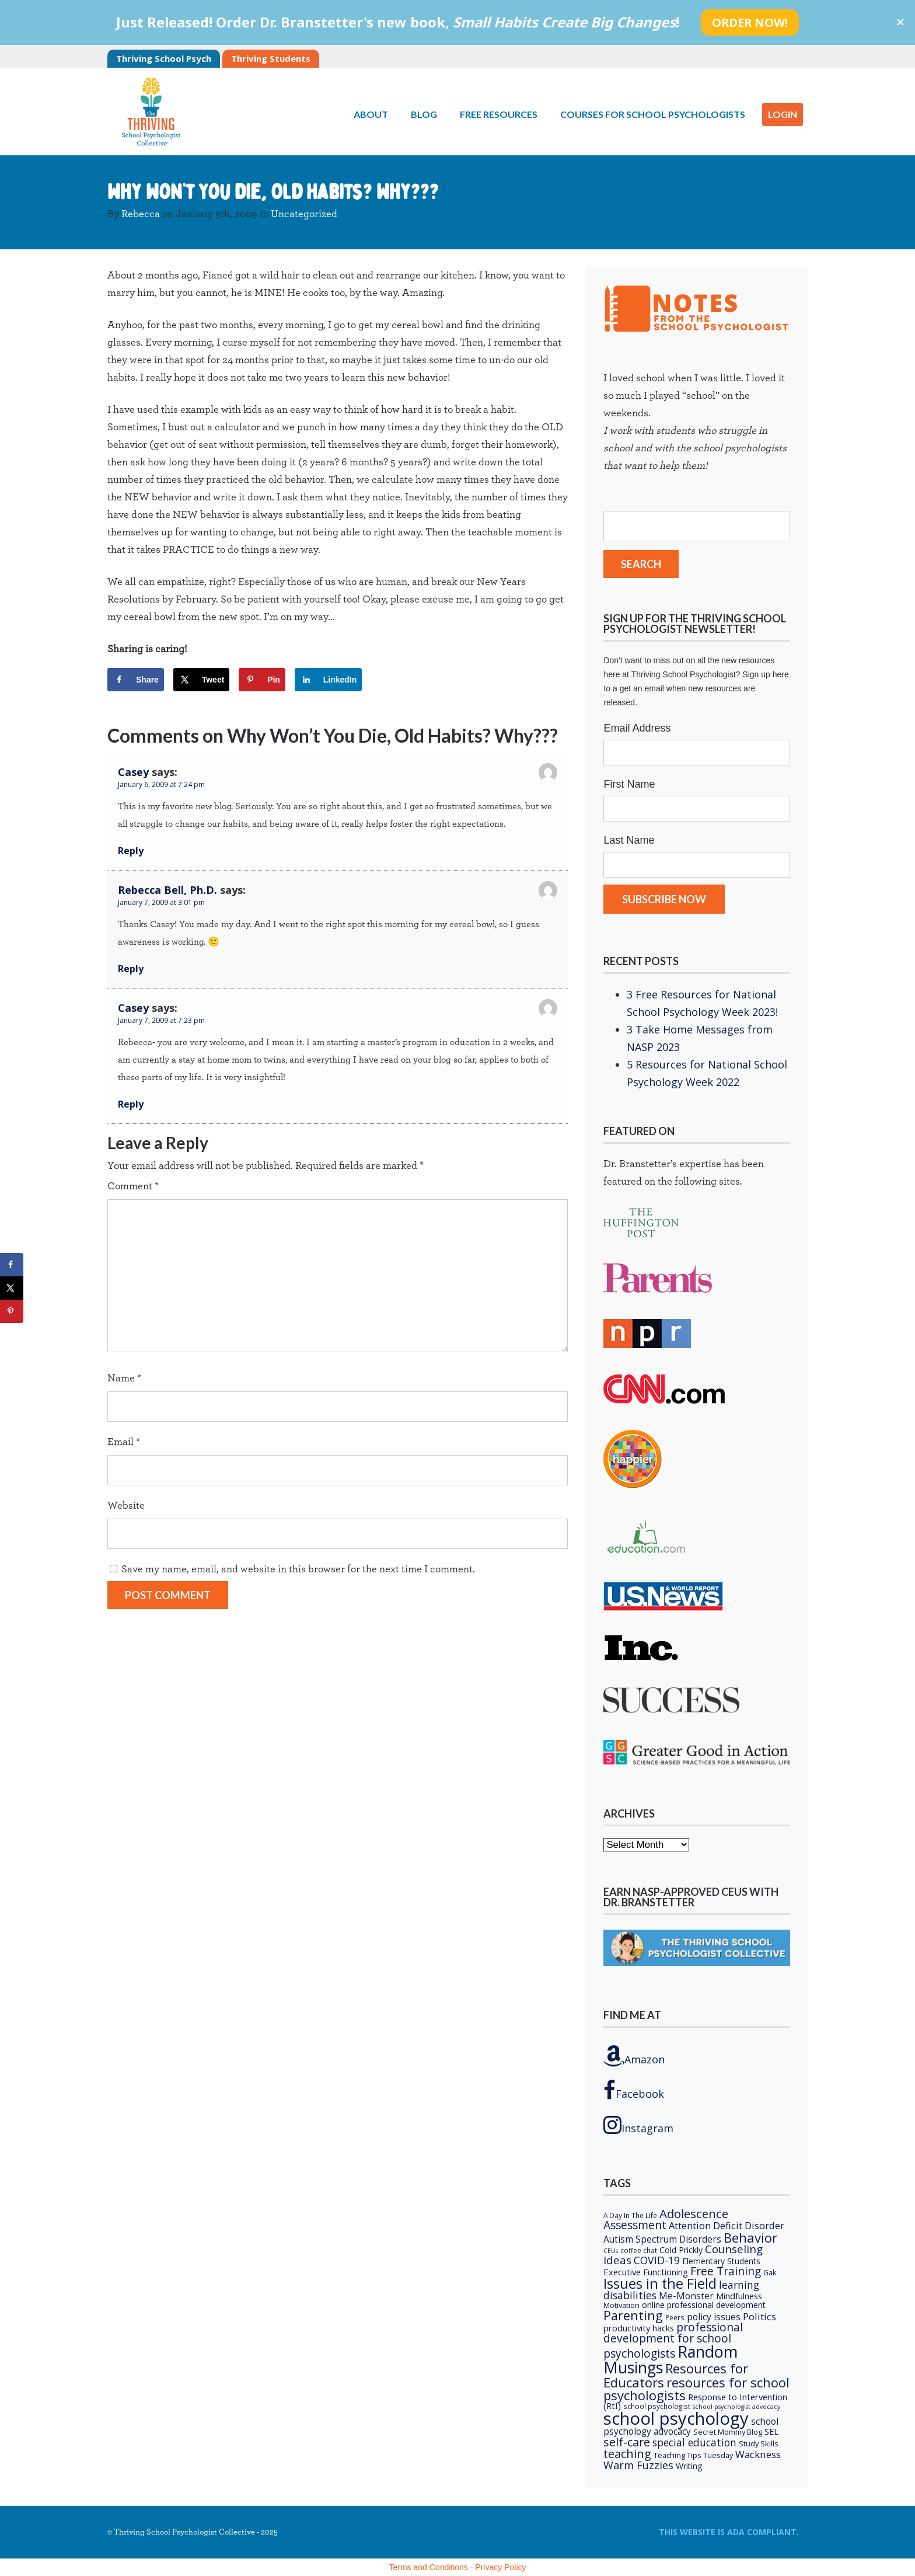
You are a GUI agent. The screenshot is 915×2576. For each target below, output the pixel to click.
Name (124, 1378)
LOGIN (782, 114)
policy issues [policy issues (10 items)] (714, 2317)
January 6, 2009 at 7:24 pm (161, 784)
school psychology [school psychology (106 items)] (676, 2418)
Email (123, 1442)
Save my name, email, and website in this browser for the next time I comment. (298, 1569)
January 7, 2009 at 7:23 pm (161, 1020)
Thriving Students (270, 58)
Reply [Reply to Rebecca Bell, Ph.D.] (131, 968)
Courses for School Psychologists (652, 114)
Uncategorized (304, 214)
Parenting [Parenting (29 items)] (633, 2315)
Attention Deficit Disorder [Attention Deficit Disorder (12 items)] (726, 2225)
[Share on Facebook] (135, 679)
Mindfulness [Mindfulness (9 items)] (739, 2296)
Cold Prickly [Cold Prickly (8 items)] (681, 2249)
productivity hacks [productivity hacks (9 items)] (638, 2328)
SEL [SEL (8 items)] (771, 2431)
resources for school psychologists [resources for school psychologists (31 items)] (696, 2388)
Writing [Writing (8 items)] (689, 2465)
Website (126, 1506)
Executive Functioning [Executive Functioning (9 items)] (645, 2272)
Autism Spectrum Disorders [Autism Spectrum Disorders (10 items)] (662, 2239)
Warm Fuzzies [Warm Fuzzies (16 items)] (638, 2465)
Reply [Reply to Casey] (131, 850)
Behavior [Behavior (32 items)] (750, 2237)
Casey (133, 772)
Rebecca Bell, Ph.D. (167, 890)
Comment (133, 1186)
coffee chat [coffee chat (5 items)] (638, 2250)
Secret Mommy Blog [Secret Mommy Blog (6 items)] (727, 2432)
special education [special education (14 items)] (694, 2442)
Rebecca (140, 214)
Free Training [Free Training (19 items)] (725, 2271)
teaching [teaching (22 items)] (627, 2454)
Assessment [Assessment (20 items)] (634, 2225)
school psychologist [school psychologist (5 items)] (656, 2406)
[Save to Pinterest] (262, 679)
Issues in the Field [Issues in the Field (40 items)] (660, 2283)
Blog (424, 114)
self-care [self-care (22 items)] (626, 2442)
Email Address (636, 728)
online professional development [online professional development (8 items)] (704, 2304)
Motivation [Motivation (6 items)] (621, 2305)
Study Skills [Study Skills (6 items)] (758, 2443)
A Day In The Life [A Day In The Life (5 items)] (630, 2215)
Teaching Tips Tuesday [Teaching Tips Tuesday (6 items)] (693, 2455)
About (371, 114)
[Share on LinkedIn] (328, 679)
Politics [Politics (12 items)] (759, 2316)
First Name (629, 784)
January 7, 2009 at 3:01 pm (161, 902)
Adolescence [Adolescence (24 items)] (693, 2213)
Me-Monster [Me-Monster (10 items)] (686, 2296)
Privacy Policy (500, 2567)
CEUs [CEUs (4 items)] (610, 2251)
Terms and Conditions (428, 2567)
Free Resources (498, 114)
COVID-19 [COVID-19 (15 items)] (657, 2260)
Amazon (634, 2055)
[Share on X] (201, 679)
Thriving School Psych (163, 58)
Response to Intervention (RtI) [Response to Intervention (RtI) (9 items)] (695, 2401)
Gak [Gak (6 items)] (770, 2272)
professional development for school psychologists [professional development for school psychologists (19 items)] (673, 2340)
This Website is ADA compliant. (729, 2531)
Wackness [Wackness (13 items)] (758, 2454)
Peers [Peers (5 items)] (674, 2317)
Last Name (628, 840)
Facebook (633, 2090)
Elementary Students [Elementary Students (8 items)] (721, 2261)
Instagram (638, 2124)
